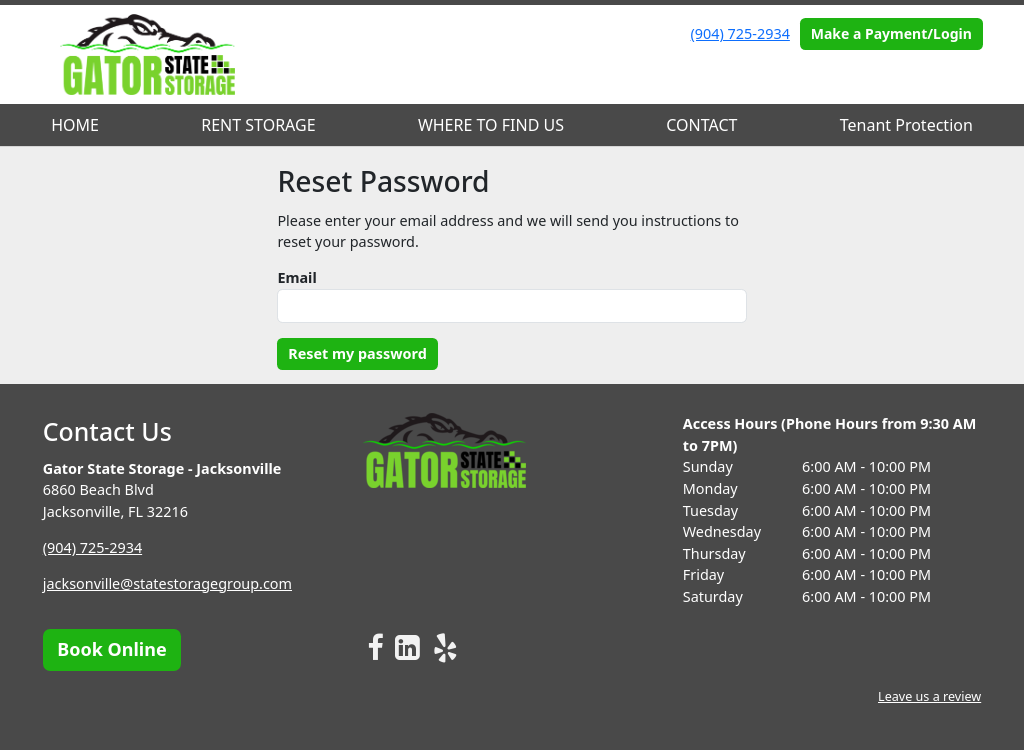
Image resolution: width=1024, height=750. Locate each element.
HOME (75, 125)
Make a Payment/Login (891, 33)
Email (296, 277)
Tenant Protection (906, 125)
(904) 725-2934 (740, 33)
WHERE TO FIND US (491, 125)
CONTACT (701, 125)
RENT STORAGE (258, 125)
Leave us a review (929, 696)
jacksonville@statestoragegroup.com (167, 583)
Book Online (111, 649)
